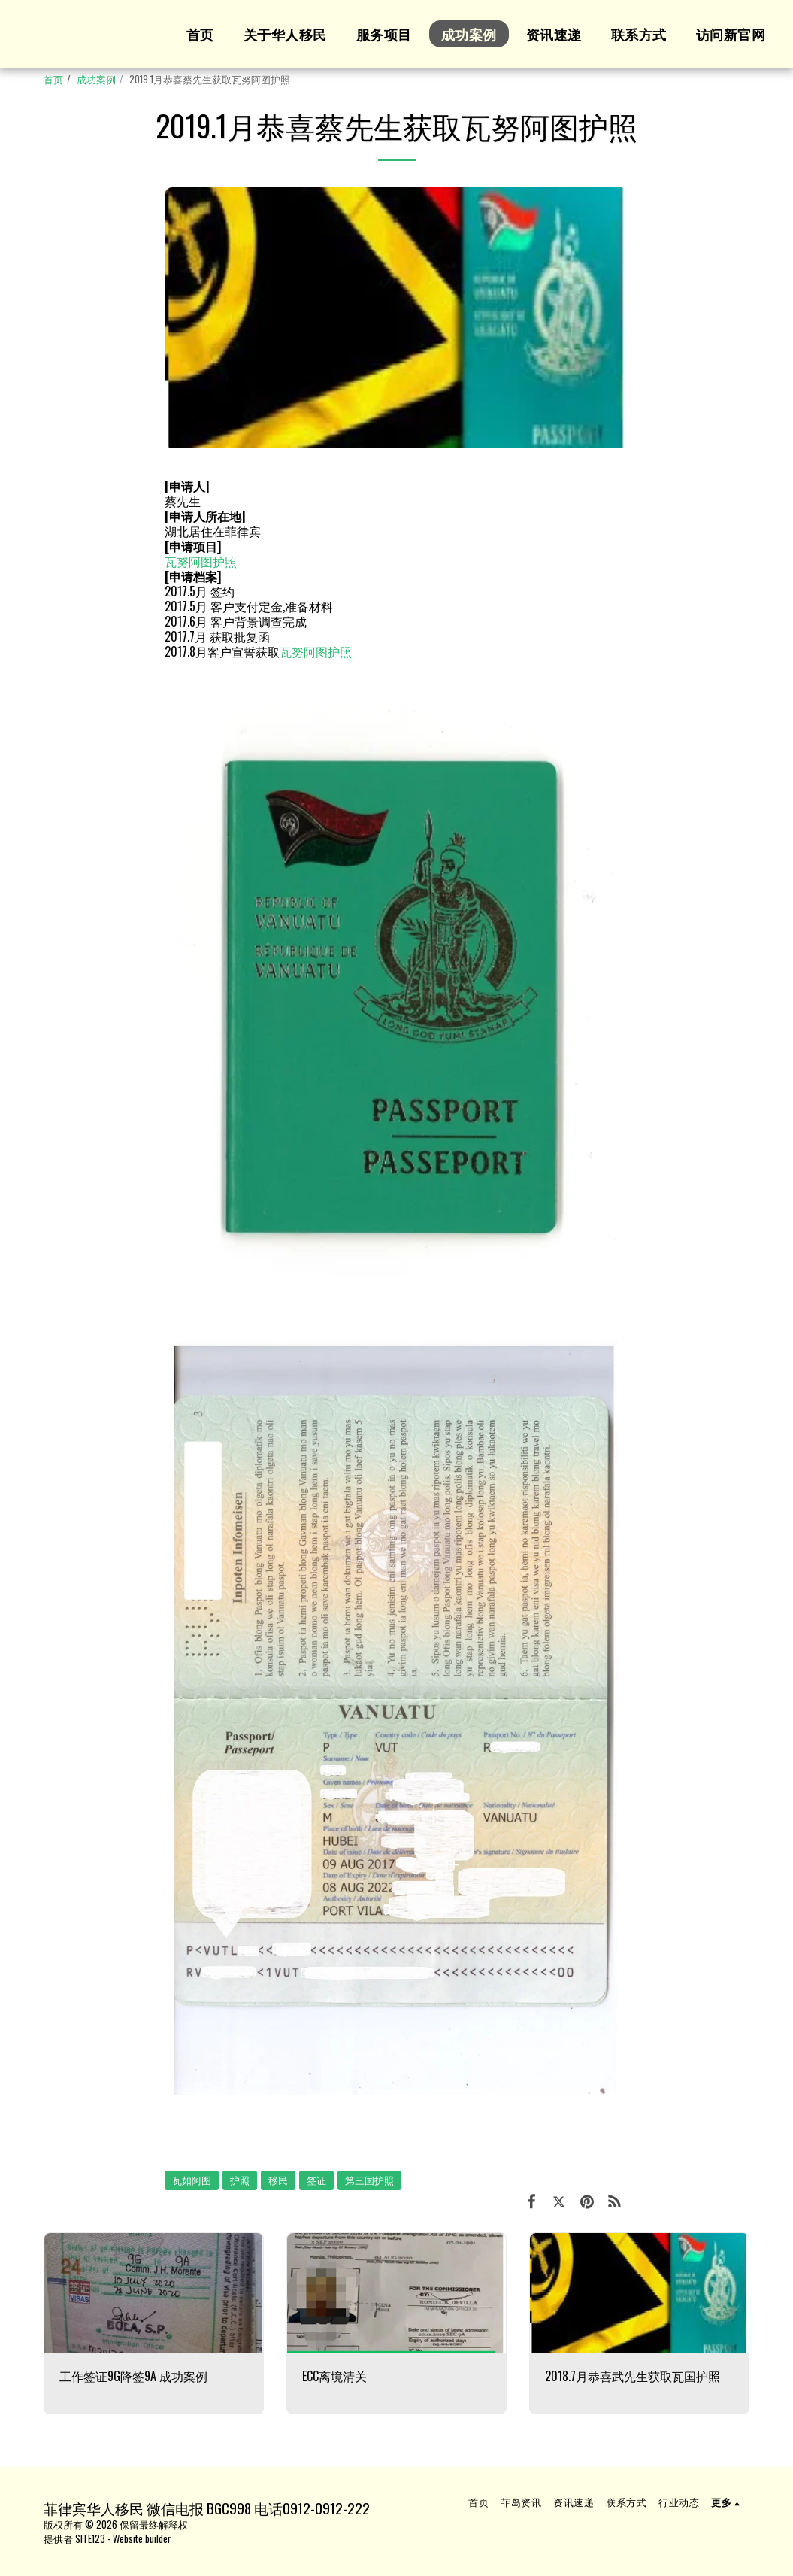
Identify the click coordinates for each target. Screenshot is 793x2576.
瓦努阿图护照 (201, 561)
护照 (240, 2180)
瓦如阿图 (191, 2180)
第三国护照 (369, 2180)
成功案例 (96, 79)
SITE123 (90, 2539)
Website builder (142, 2539)
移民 (278, 2180)
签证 (316, 2180)
